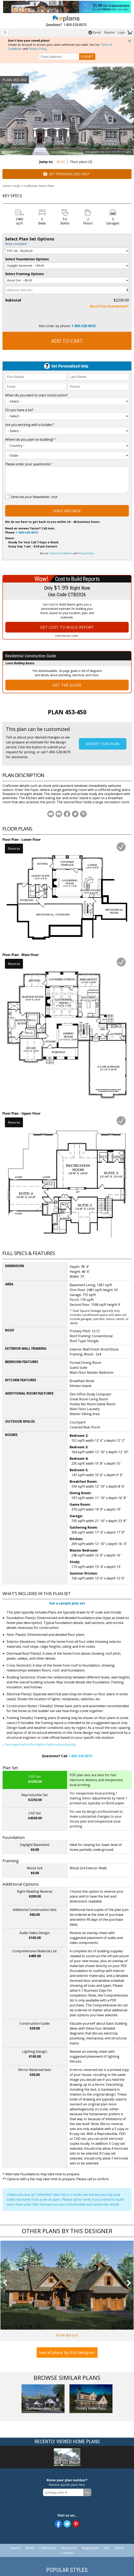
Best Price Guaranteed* (109, 306)
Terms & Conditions (60, 553)
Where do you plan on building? (31, 439)
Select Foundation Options (27, 259)
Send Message (67, 510)
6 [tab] (83, 158)
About (119, 2548)
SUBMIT (87, 56)
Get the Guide (67, 685)
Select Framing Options (24, 274)
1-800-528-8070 (75, 25)
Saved (94, 32)
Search (15, 2548)
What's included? (16, 244)
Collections (47, 2548)
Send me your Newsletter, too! (34, 497)
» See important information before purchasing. (39, 1744)
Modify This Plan (102, 743)
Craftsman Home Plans (39, 186)
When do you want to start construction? (36, 395)
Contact (67, 2553)
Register (109, 32)
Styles (29, 2548)
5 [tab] (77, 158)
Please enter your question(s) (29, 464)
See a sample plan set (67, 1603)
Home (6, 186)
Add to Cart (67, 340)
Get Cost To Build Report (67, 627)
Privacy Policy (38, 49)
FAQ (107, 2548)
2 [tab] (57, 158)
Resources (69, 2548)
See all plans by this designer (67, 2352)
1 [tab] (51, 158)
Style (17, 186)
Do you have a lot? (19, 410)
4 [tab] (70, 158)
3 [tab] (64, 158)
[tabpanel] (67, 111)
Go (87, 2492)
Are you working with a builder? (29, 424)
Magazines (90, 2548)
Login (121, 32)
